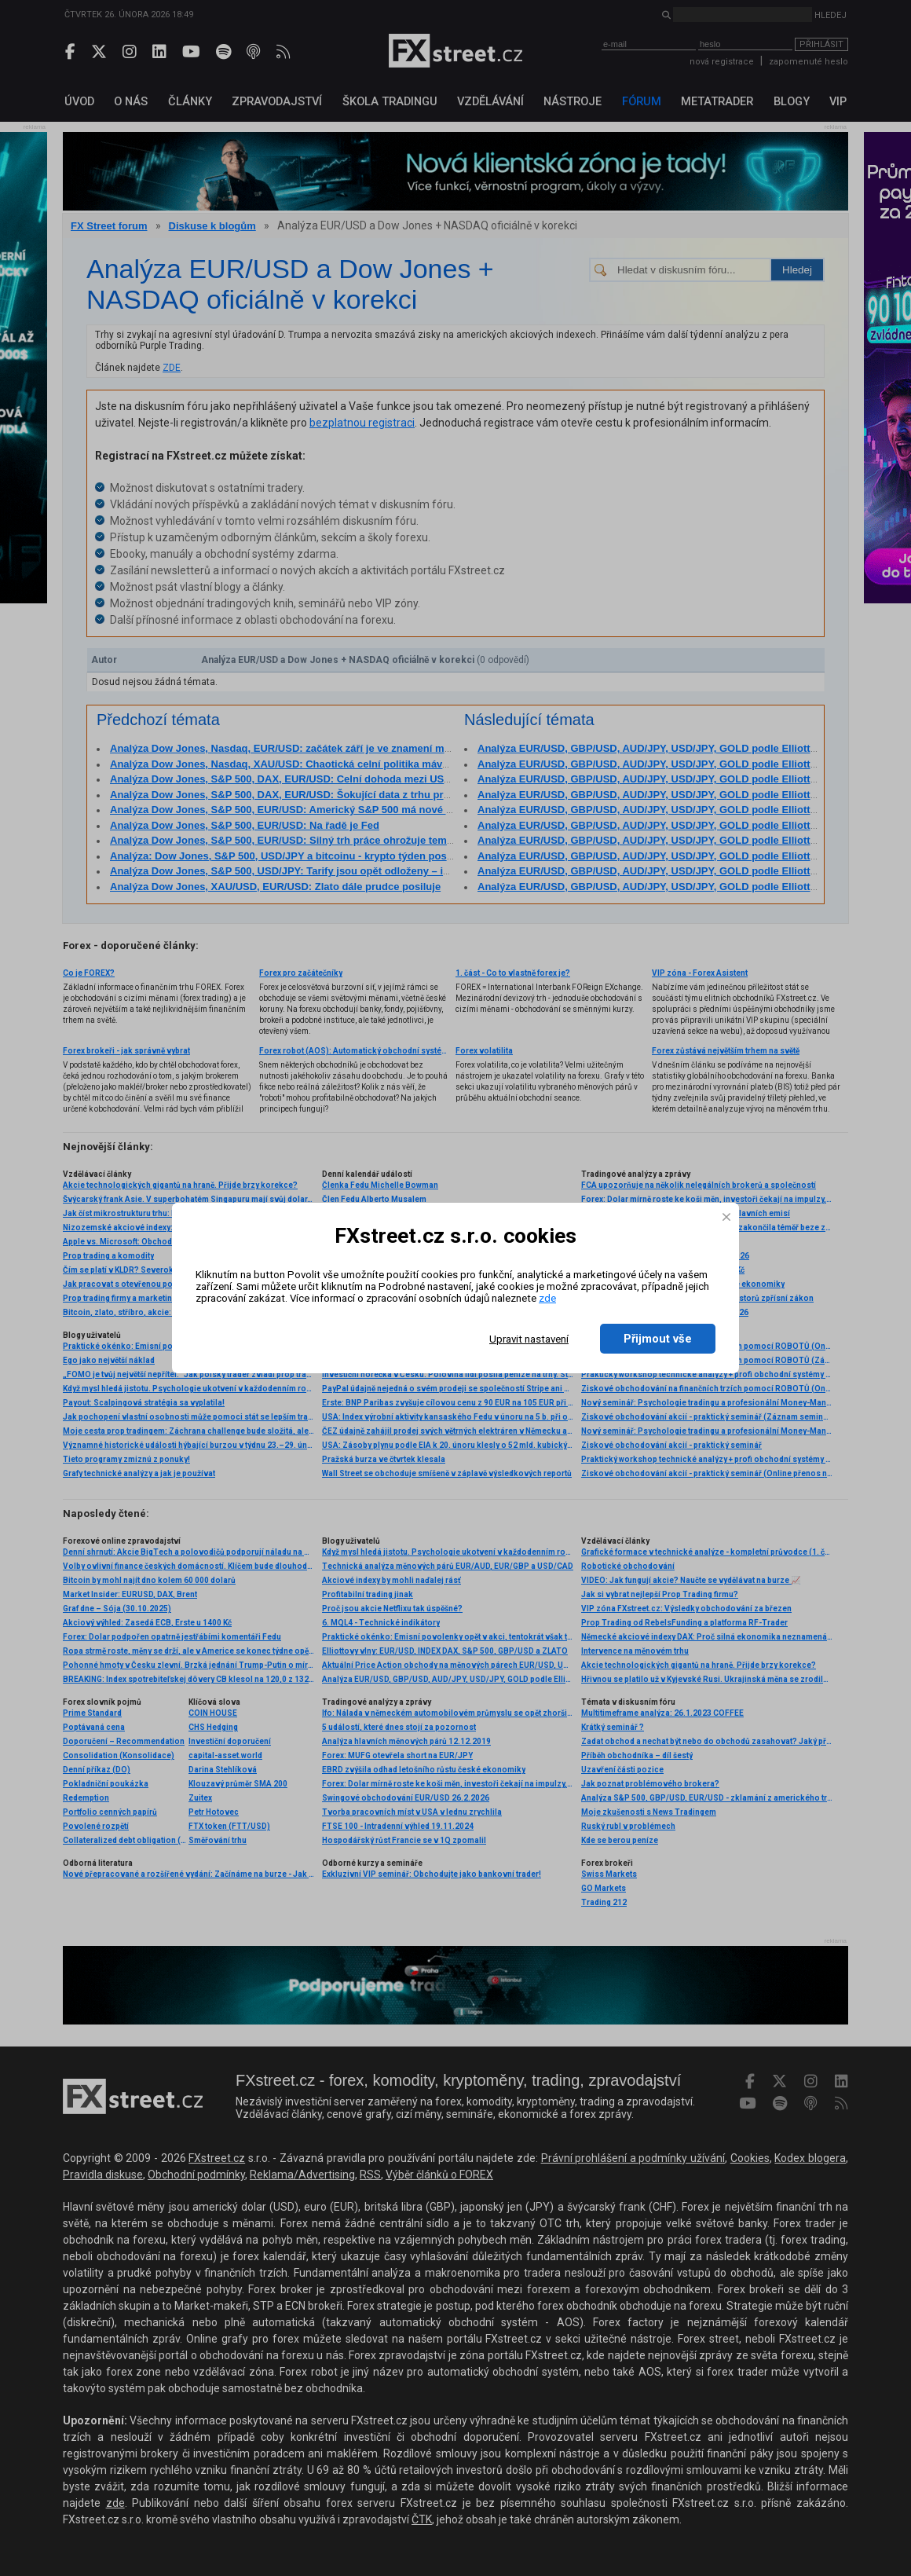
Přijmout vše (658, 1339)
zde (547, 1298)
